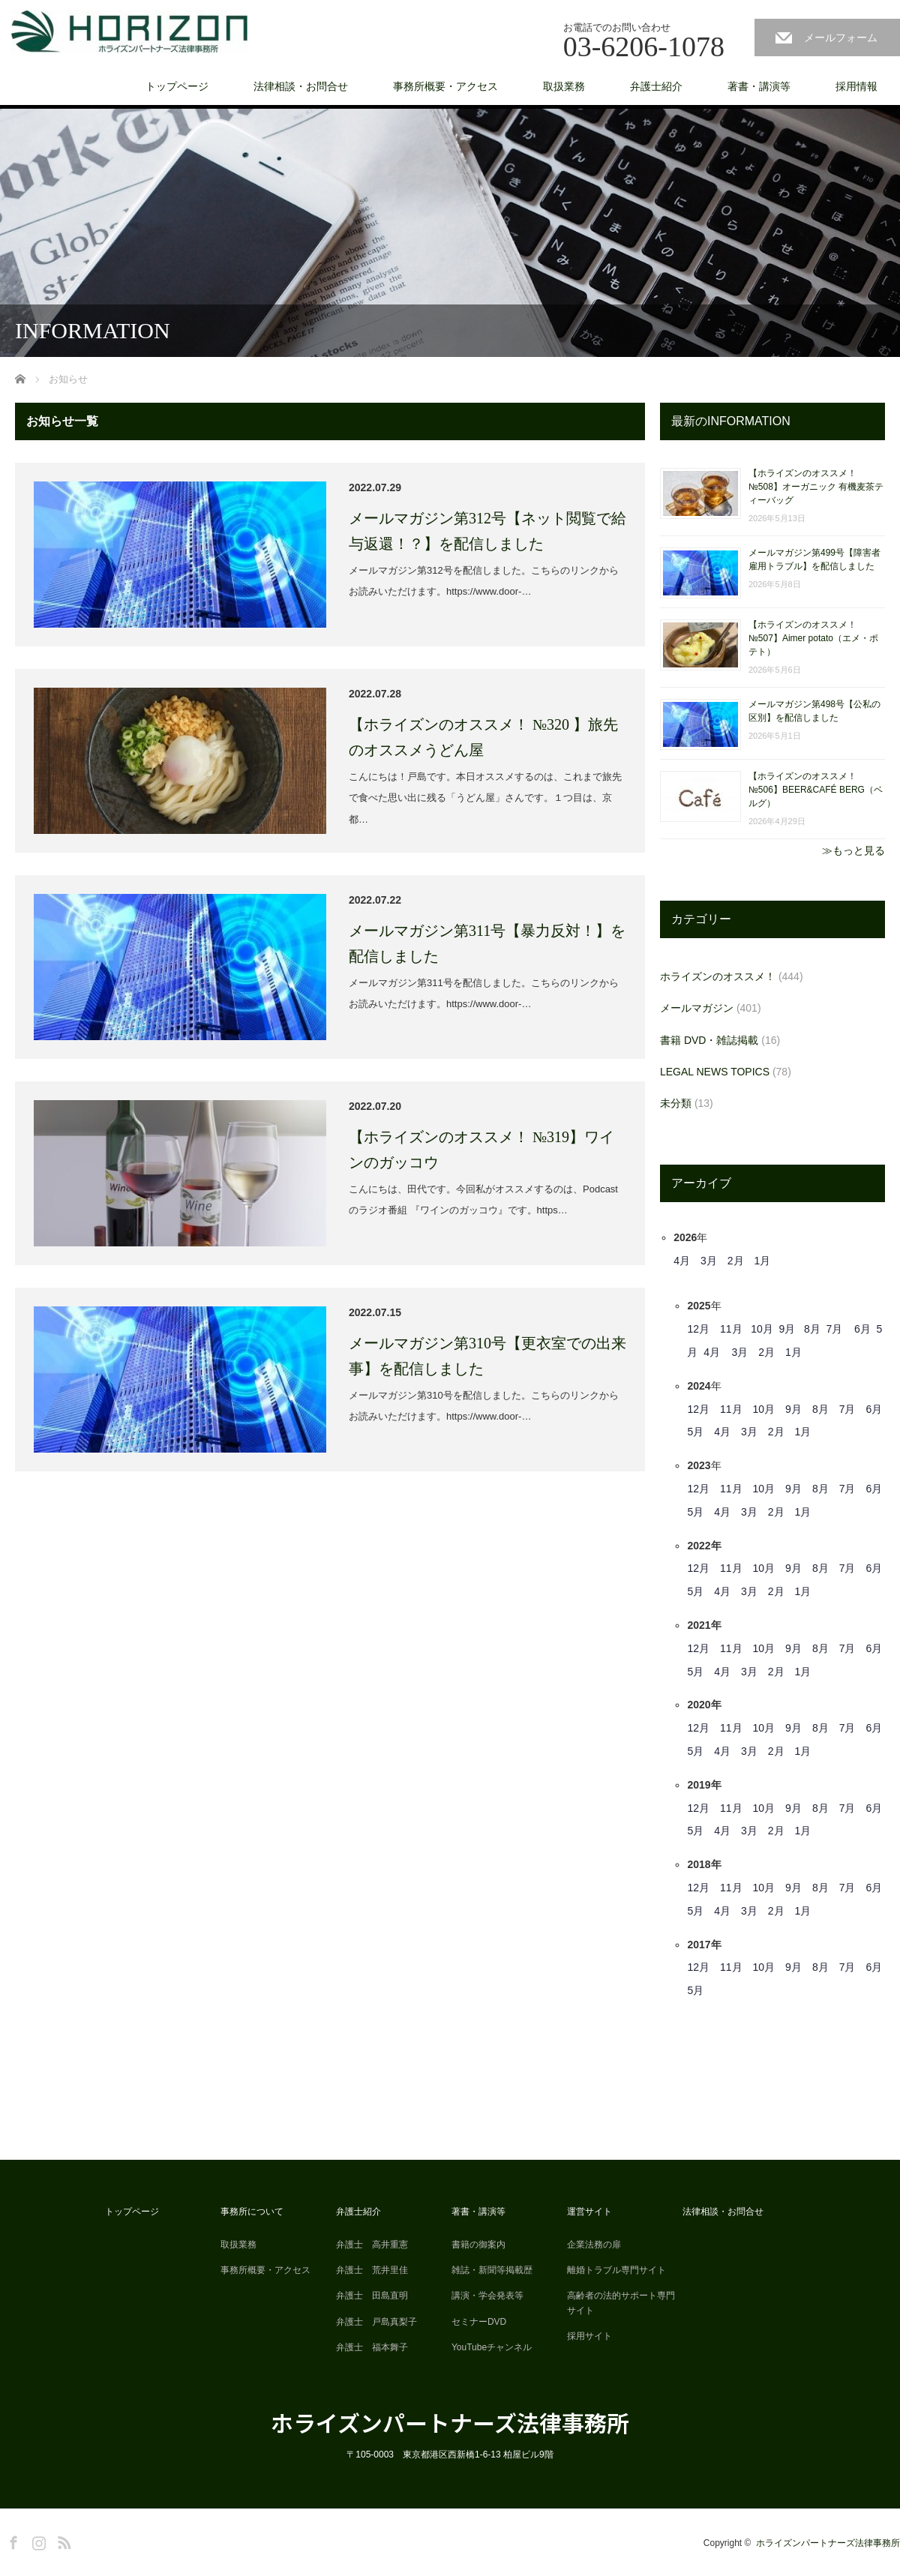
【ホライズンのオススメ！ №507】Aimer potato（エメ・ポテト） (813, 638)
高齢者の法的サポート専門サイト (621, 2302)
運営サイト (589, 2211)
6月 (862, 1329)
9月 (787, 1329)
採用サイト (589, 2336)
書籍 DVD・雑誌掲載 (709, 1040)
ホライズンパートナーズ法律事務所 (450, 2422)
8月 (812, 1329)
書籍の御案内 (479, 2244)
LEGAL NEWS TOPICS (715, 1072)
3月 (708, 1261)
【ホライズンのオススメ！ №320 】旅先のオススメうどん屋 (483, 737)
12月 (698, 1329)
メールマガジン (697, 1008)
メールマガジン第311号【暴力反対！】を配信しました (487, 943)
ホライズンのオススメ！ (718, 976)
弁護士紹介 (656, 86)
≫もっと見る (853, 850)
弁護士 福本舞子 (372, 2347)
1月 (762, 1261)
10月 (762, 1329)
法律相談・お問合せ (301, 86)
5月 (695, 1432)
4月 (682, 1261)
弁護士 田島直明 (372, 2295)
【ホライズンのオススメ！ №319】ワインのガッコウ (481, 1150)
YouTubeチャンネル (492, 2347)
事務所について (252, 2211)
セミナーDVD (479, 2322)
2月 (736, 1261)
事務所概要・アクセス (445, 86)
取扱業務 (564, 86)
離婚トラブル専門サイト (616, 2270)
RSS (62, 2540)
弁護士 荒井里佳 (372, 2270)
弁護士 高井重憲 (372, 2244)
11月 (731, 1329)
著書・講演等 (759, 86)
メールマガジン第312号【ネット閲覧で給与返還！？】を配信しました (487, 531)
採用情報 (857, 86)
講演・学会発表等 (488, 2295)
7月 (834, 1329)
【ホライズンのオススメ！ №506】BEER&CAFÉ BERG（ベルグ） (815, 789)
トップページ (177, 86)
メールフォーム (841, 37)
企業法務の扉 (594, 2244)
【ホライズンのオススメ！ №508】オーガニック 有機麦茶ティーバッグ (816, 486)
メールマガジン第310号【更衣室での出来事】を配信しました (487, 1356)
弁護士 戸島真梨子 (376, 2322)
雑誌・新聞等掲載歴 (492, 2270)
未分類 (676, 1103)
